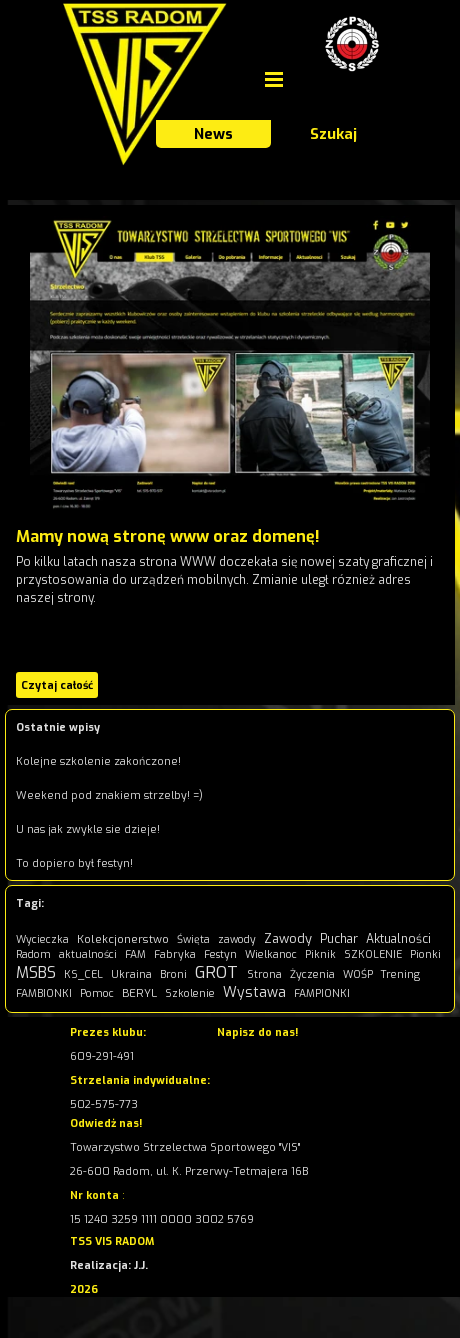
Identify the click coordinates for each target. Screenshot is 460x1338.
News (213, 134)
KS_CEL (83, 974)
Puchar (339, 939)
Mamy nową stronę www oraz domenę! (168, 536)
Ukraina (131, 974)
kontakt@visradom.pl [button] (273, 1056)
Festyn (220, 954)
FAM (135, 954)
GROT (216, 972)
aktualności (88, 954)
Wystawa (254, 992)
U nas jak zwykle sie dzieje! (88, 829)
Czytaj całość (57, 685)
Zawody (288, 938)
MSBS (36, 972)
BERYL (139, 993)
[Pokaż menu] (274, 79)
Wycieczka (42, 939)
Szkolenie (190, 993)
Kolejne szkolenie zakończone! (98, 761)
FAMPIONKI (322, 993)
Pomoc (97, 993)
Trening (400, 974)
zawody (237, 939)
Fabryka (175, 954)
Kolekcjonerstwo (123, 939)
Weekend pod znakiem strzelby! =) (109, 795)
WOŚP (358, 974)
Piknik (320, 954)
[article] (230, 455)
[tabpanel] (195, 1170)
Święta (193, 939)
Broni (173, 974)
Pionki (425, 954)
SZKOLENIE (373, 954)
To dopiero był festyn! (74, 863)
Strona (264, 974)
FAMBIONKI (44, 993)
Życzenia (312, 974)
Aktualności (398, 939)
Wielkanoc (271, 954)
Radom (33, 954)
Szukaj (333, 134)
